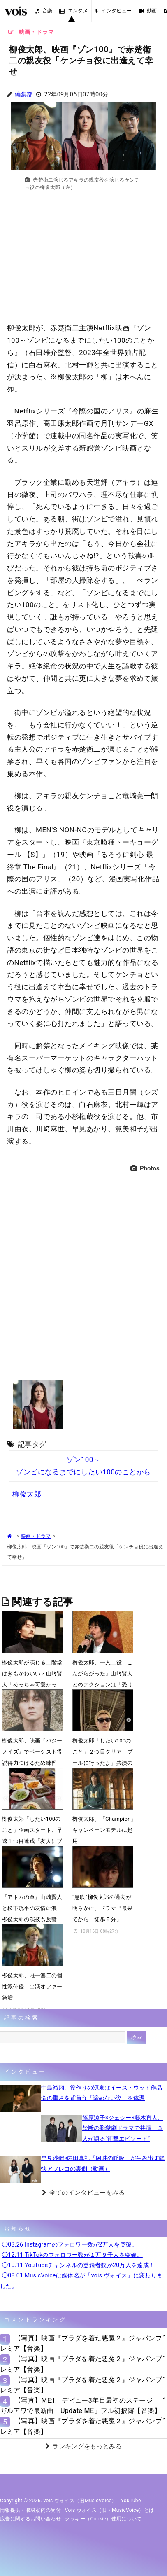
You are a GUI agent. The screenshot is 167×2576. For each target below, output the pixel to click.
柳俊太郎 (26, 1494)
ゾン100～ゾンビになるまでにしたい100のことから (83, 1465)
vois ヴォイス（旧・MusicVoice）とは (109, 2510)
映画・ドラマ (36, 1536)
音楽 (44, 11)
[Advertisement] (83, 261)
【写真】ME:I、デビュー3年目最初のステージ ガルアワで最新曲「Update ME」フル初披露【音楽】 (80, 2405)
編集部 (23, 94)
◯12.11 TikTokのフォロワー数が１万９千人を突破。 (72, 2254)
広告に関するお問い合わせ (30, 2519)
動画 (148, 11)
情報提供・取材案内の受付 (30, 2510)
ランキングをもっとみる (83, 2446)
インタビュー (113, 11)
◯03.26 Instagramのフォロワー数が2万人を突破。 (70, 2244)
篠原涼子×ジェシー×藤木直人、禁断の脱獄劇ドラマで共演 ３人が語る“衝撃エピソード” (122, 2128)
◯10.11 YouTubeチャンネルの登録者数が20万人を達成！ (78, 2265)
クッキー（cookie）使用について (103, 2519)
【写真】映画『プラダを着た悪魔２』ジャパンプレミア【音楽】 (81, 2343)
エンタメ (73, 11)
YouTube (131, 2501)
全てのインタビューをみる (83, 2192)
